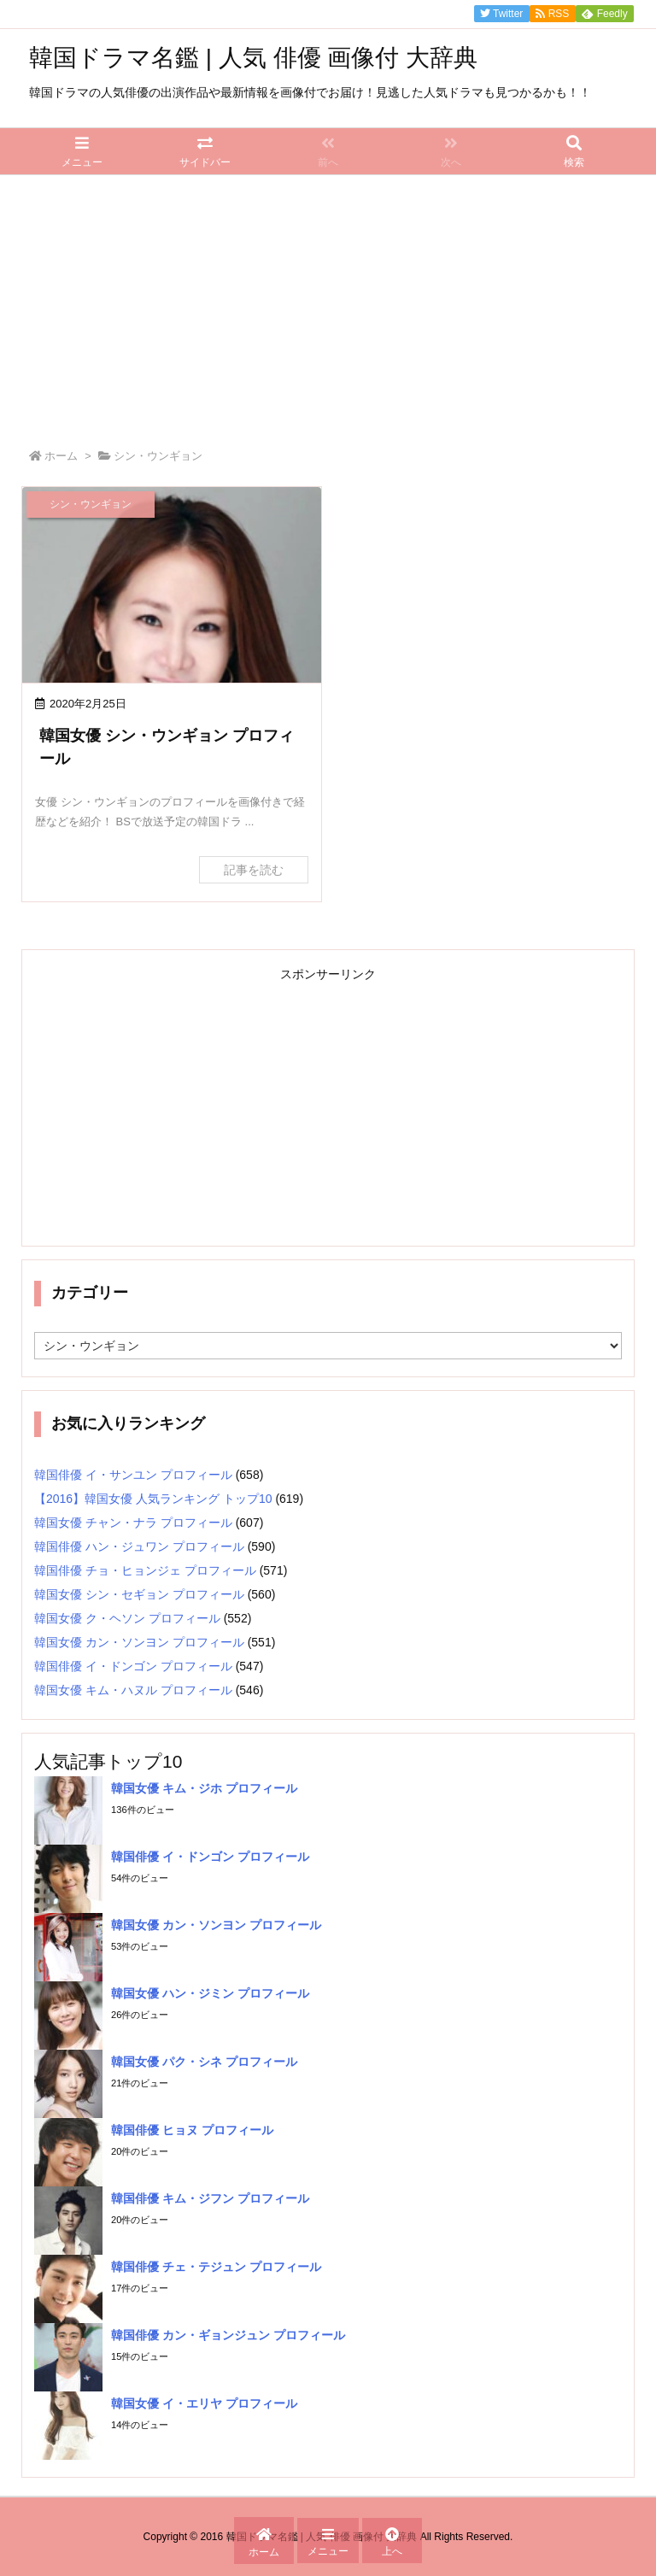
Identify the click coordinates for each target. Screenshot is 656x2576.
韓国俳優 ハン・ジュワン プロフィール (139, 1546)
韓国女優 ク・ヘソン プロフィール (127, 1618)
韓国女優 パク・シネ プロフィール (204, 2061)
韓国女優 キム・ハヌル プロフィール (133, 1690)
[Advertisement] (328, 303)
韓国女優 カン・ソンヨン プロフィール (139, 1642)
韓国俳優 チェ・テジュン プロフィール (216, 2267)
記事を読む (254, 870)
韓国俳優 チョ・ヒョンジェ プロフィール (145, 1570)
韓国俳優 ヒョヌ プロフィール (192, 2130)
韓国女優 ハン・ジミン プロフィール (210, 1993)
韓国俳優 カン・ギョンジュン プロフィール (228, 2335)
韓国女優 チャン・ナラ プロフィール (133, 1522)
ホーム (61, 455)
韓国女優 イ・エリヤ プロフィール (204, 2403)
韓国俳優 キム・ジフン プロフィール (210, 2198)
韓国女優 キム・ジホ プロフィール (204, 1788)
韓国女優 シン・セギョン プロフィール (139, 1594)
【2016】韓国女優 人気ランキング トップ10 (153, 1498)
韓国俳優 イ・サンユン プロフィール (133, 1475)
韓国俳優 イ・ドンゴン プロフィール (133, 1666)
